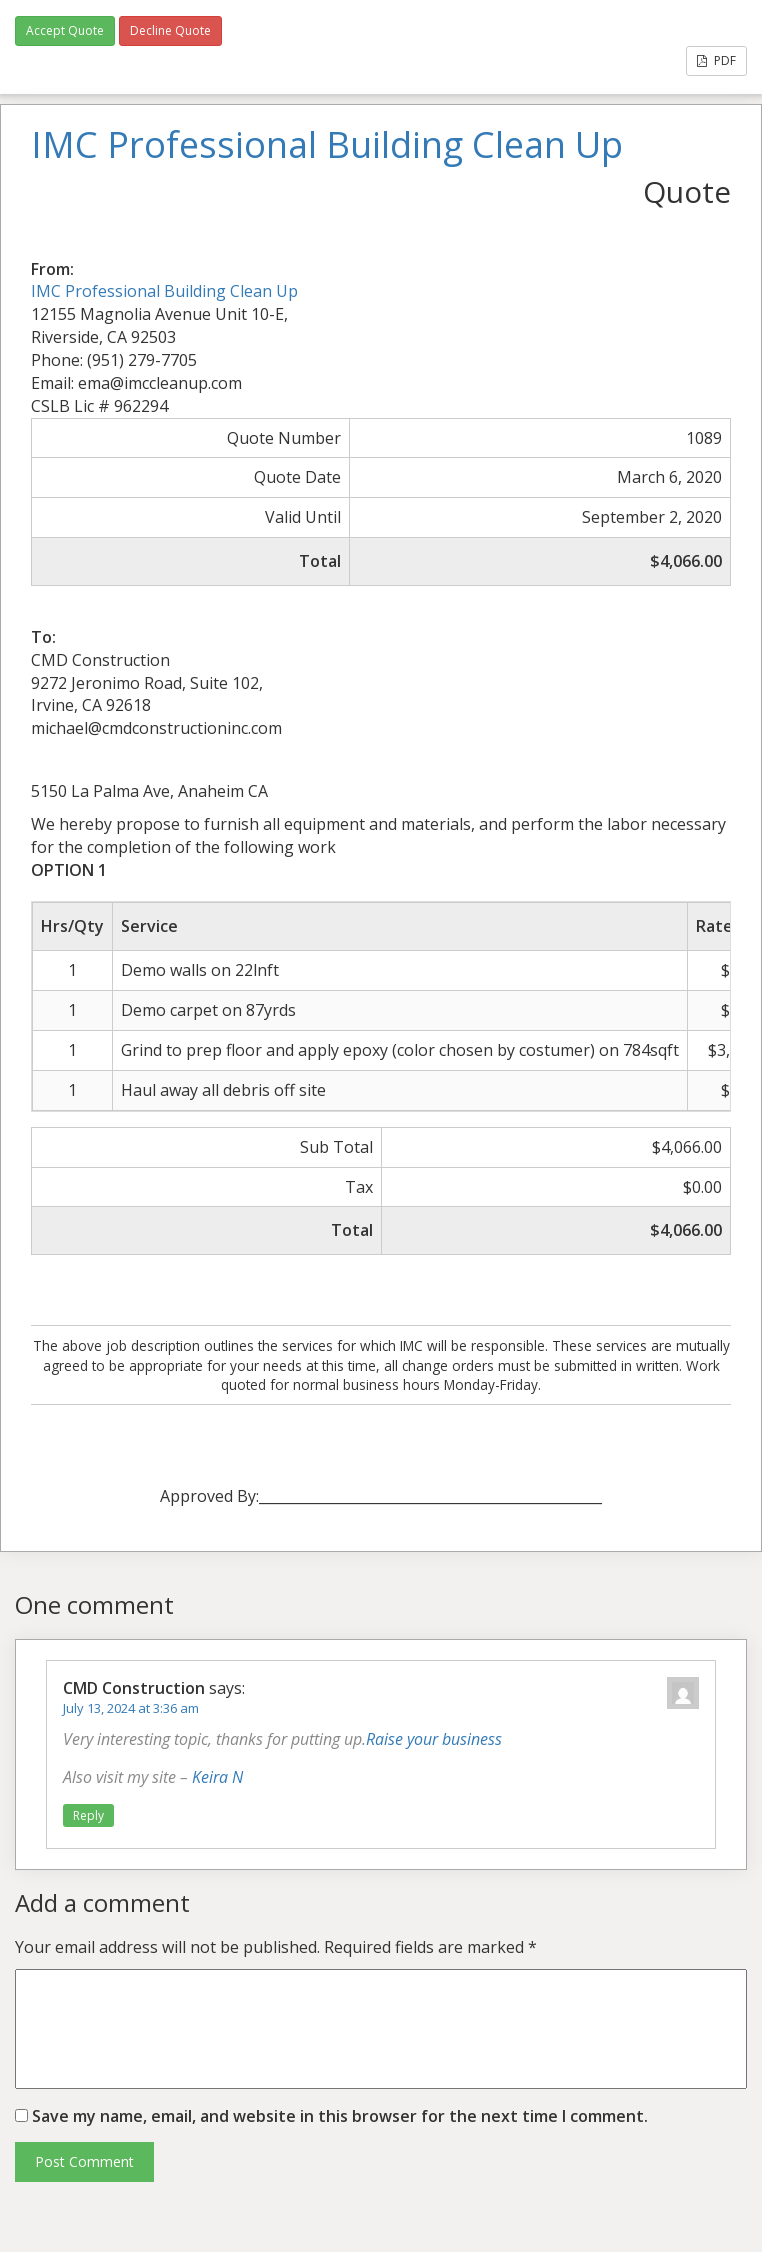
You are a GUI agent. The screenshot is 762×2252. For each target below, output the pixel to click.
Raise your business (434, 1739)
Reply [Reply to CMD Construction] (88, 1815)
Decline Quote (170, 30)
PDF (716, 60)
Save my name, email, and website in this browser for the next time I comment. (340, 2116)
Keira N (217, 1777)
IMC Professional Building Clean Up (164, 291)
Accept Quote (65, 30)
